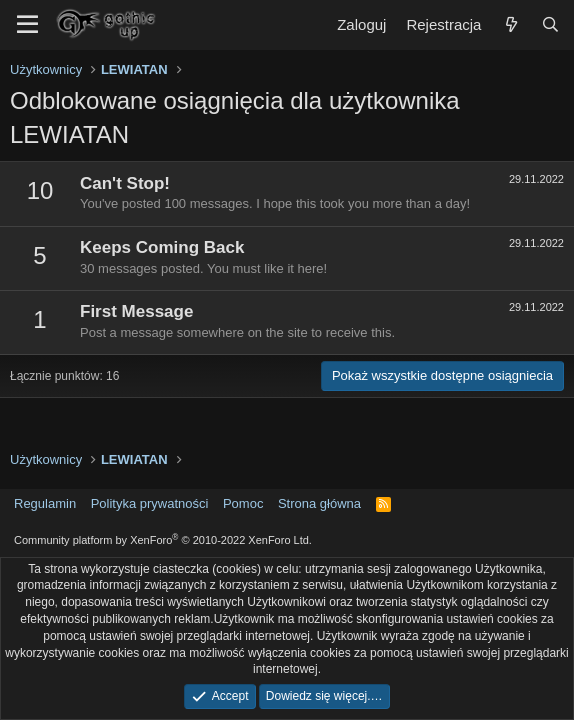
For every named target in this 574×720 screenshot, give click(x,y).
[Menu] (27, 25)
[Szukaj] (550, 24)
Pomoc (243, 503)
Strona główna (319, 503)
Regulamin (45, 503)
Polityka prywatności (150, 503)
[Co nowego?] (510, 24)
